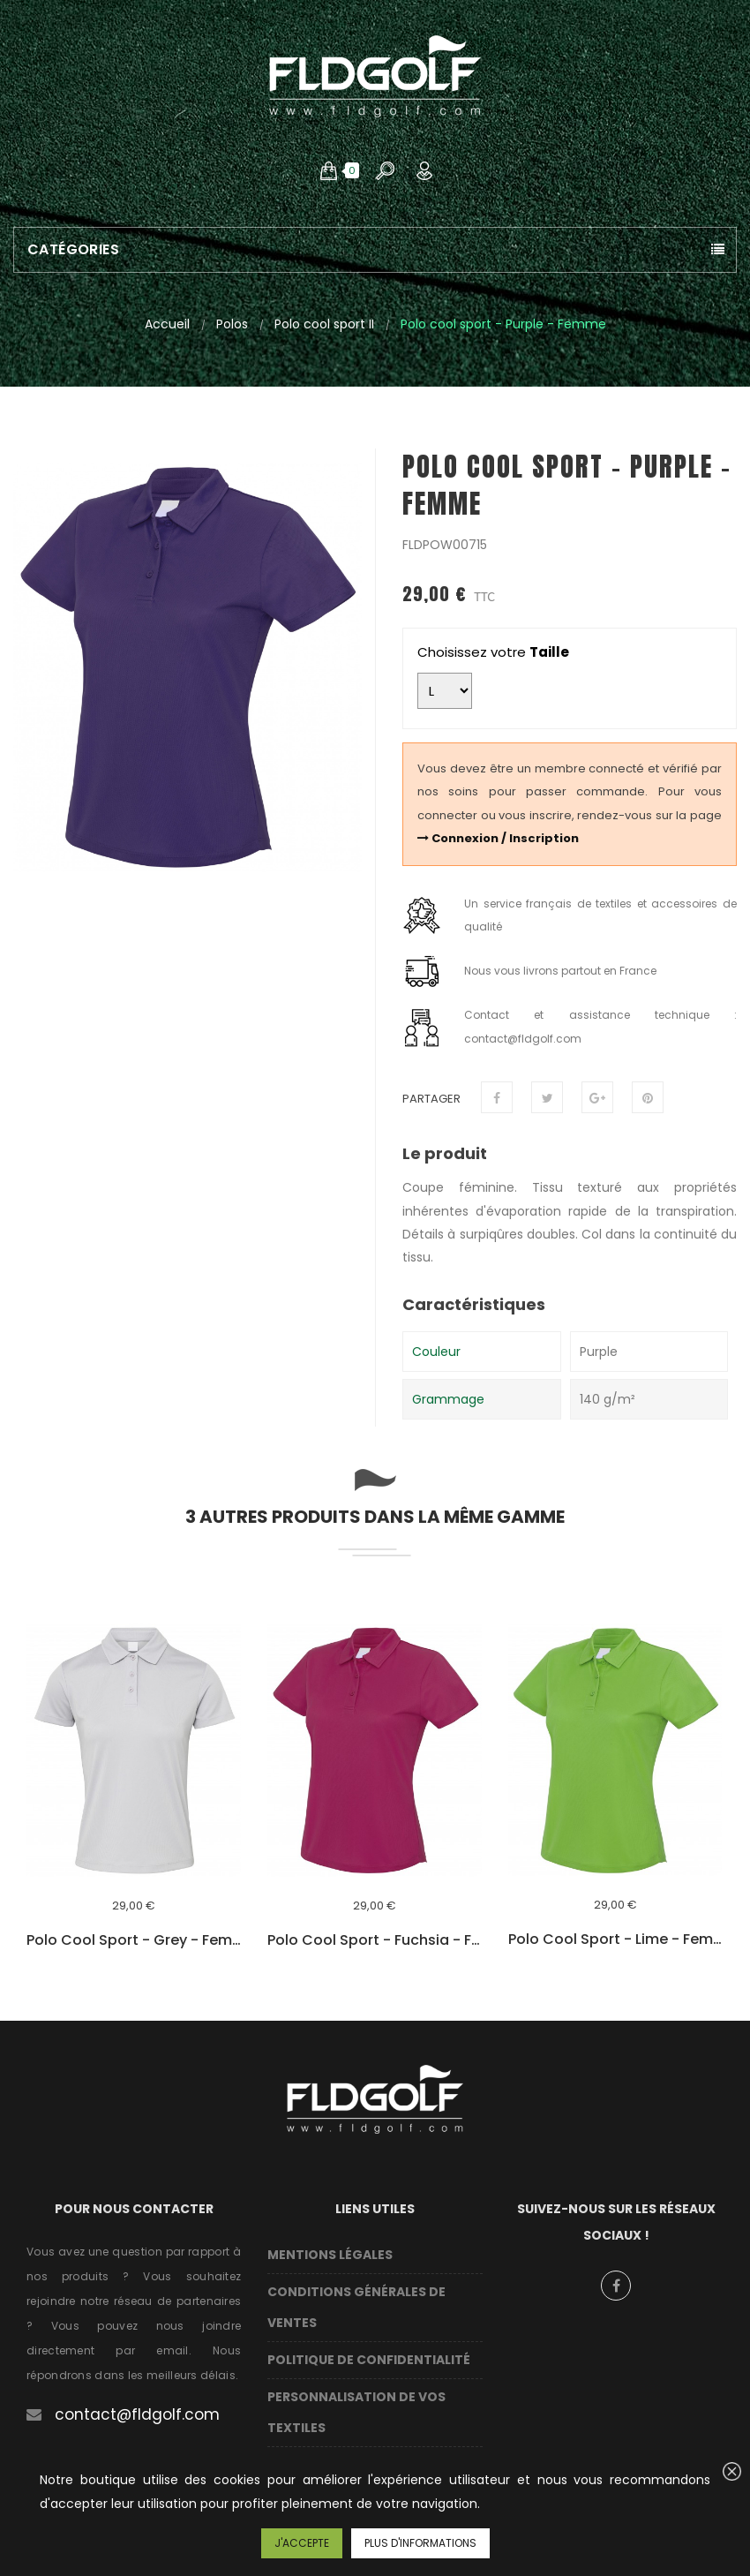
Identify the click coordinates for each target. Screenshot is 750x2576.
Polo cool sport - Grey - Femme (133, 1940)
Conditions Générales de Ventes (356, 2307)
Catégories (73, 249)
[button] (329, 170)
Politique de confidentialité (368, 2360)
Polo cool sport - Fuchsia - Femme (374, 1940)
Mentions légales (330, 2254)
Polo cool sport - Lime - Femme (615, 1939)
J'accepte (301, 2542)
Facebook (616, 2286)
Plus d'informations (420, 2542)
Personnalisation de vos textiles (356, 2412)
